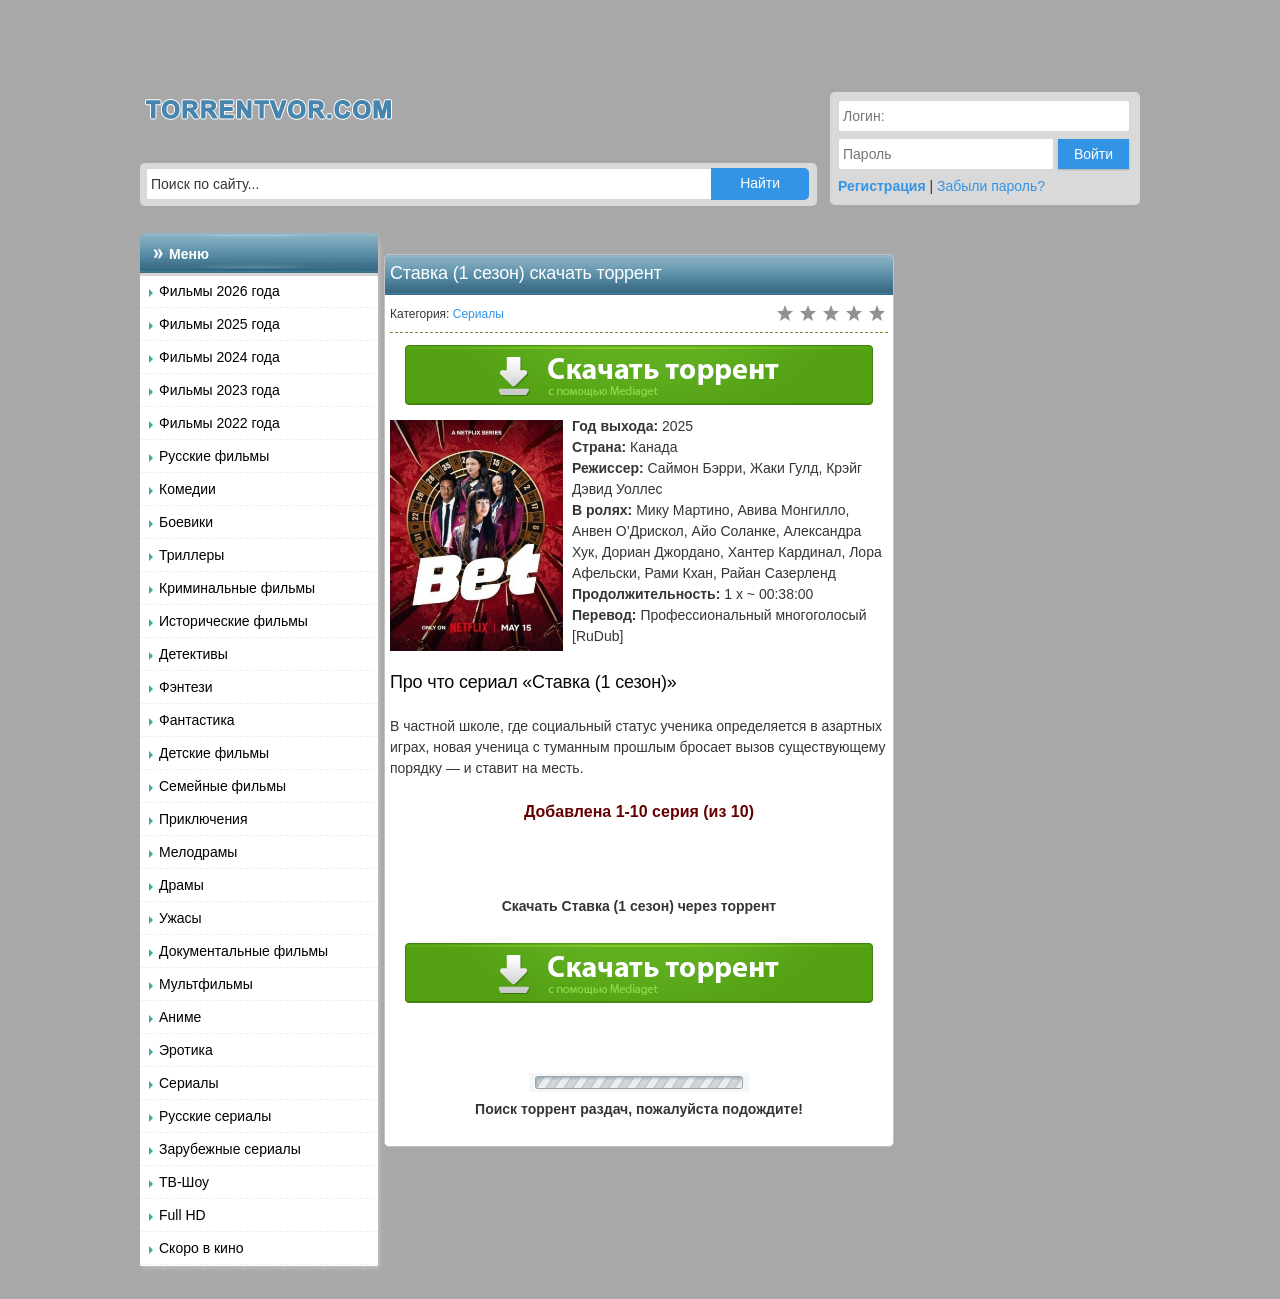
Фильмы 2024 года (219, 357)
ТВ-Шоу (184, 1182)
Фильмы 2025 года (219, 324)
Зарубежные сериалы (230, 1149)
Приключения (203, 819)
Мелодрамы (198, 852)
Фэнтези (186, 687)
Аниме (180, 1017)
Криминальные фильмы (237, 588)
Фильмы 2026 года (219, 291)
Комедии (187, 489)
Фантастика (197, 720)
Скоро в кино (201, 1248)
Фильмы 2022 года (219, 423)
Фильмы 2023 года (219, 390)
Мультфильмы (206, 984)
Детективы (193, 654)
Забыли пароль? (991, 186)
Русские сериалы (215, 1116)
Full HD (182, 1215)
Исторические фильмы (233, 621)
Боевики (186, 522)
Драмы (181, 885)
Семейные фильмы (222, 786)
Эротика (186, 1050)
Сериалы (189, 1083)
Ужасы (180, 918)
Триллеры (191, 555)
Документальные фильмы (243, 951)
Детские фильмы (214, 753)
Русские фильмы (214, 456)
